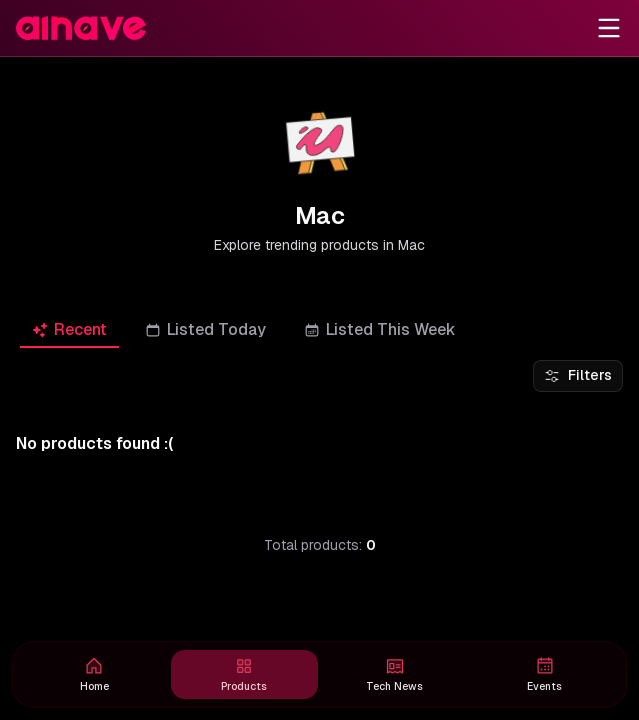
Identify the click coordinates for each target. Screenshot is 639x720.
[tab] (69, 329)
